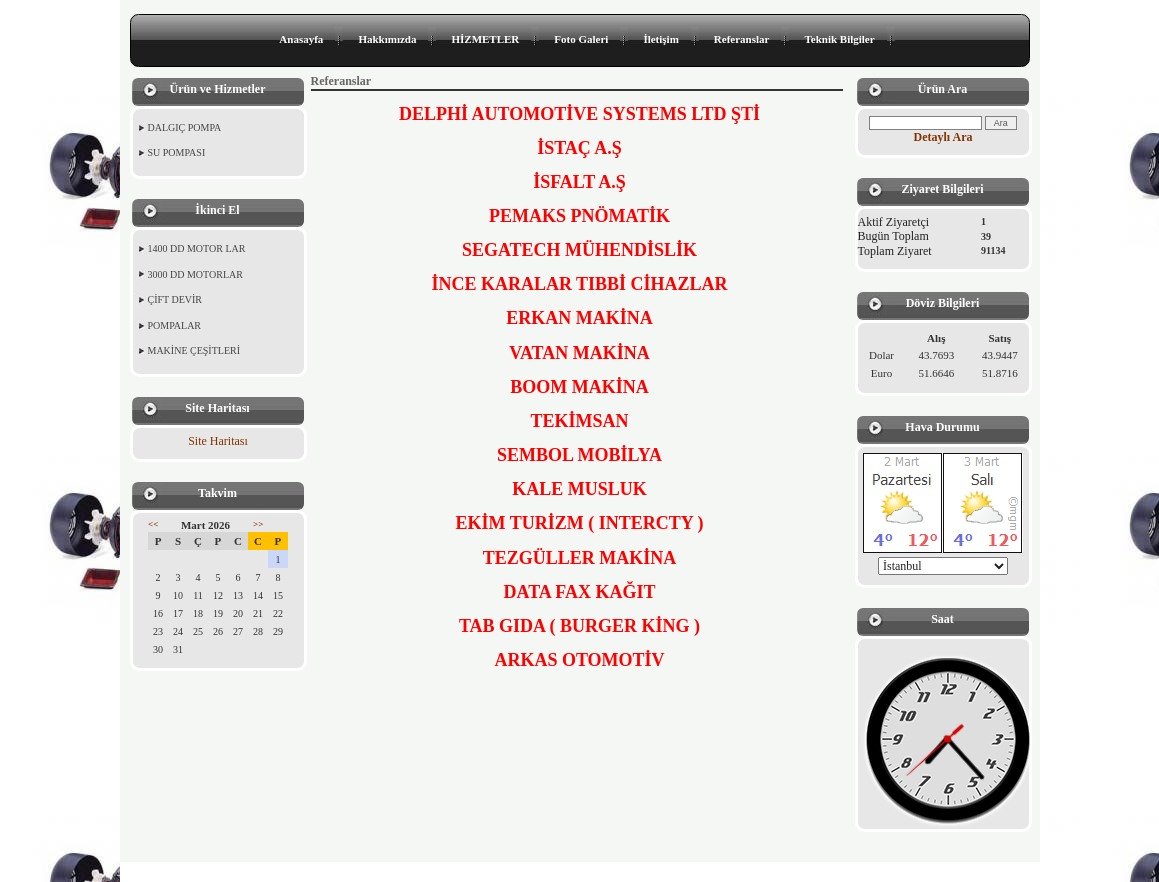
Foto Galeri (581, 39)
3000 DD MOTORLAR (195, 274)
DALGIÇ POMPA (185, 127)
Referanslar (742, 39)
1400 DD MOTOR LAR (197, 248)
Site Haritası (218, 441)
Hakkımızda (387, 39)
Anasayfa (301, 39)
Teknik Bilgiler (839, 39)
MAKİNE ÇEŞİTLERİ (194, 350)
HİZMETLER (485, 39)
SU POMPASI (177, 152)
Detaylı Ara (943, 137)
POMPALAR (175, 325)
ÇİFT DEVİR (175, 299)
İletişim (660, 39)
